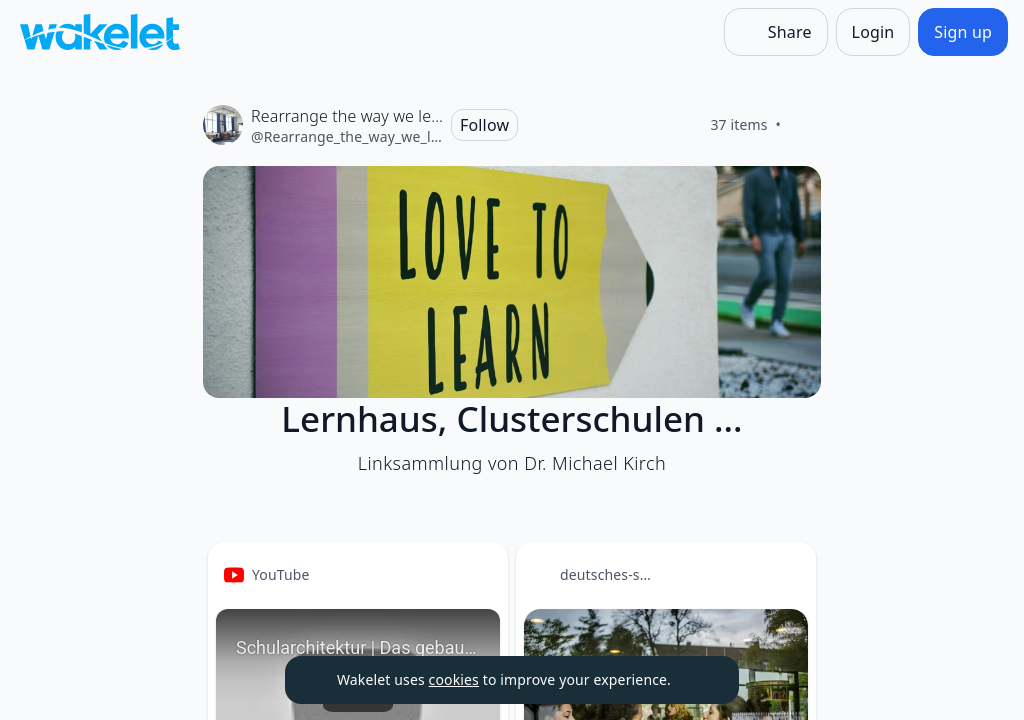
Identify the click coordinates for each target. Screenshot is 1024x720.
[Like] (805, 125)
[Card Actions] (476, 574)
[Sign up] (963, 32)
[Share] (776, 32)
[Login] (873, 32)
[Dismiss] (699, 680)
